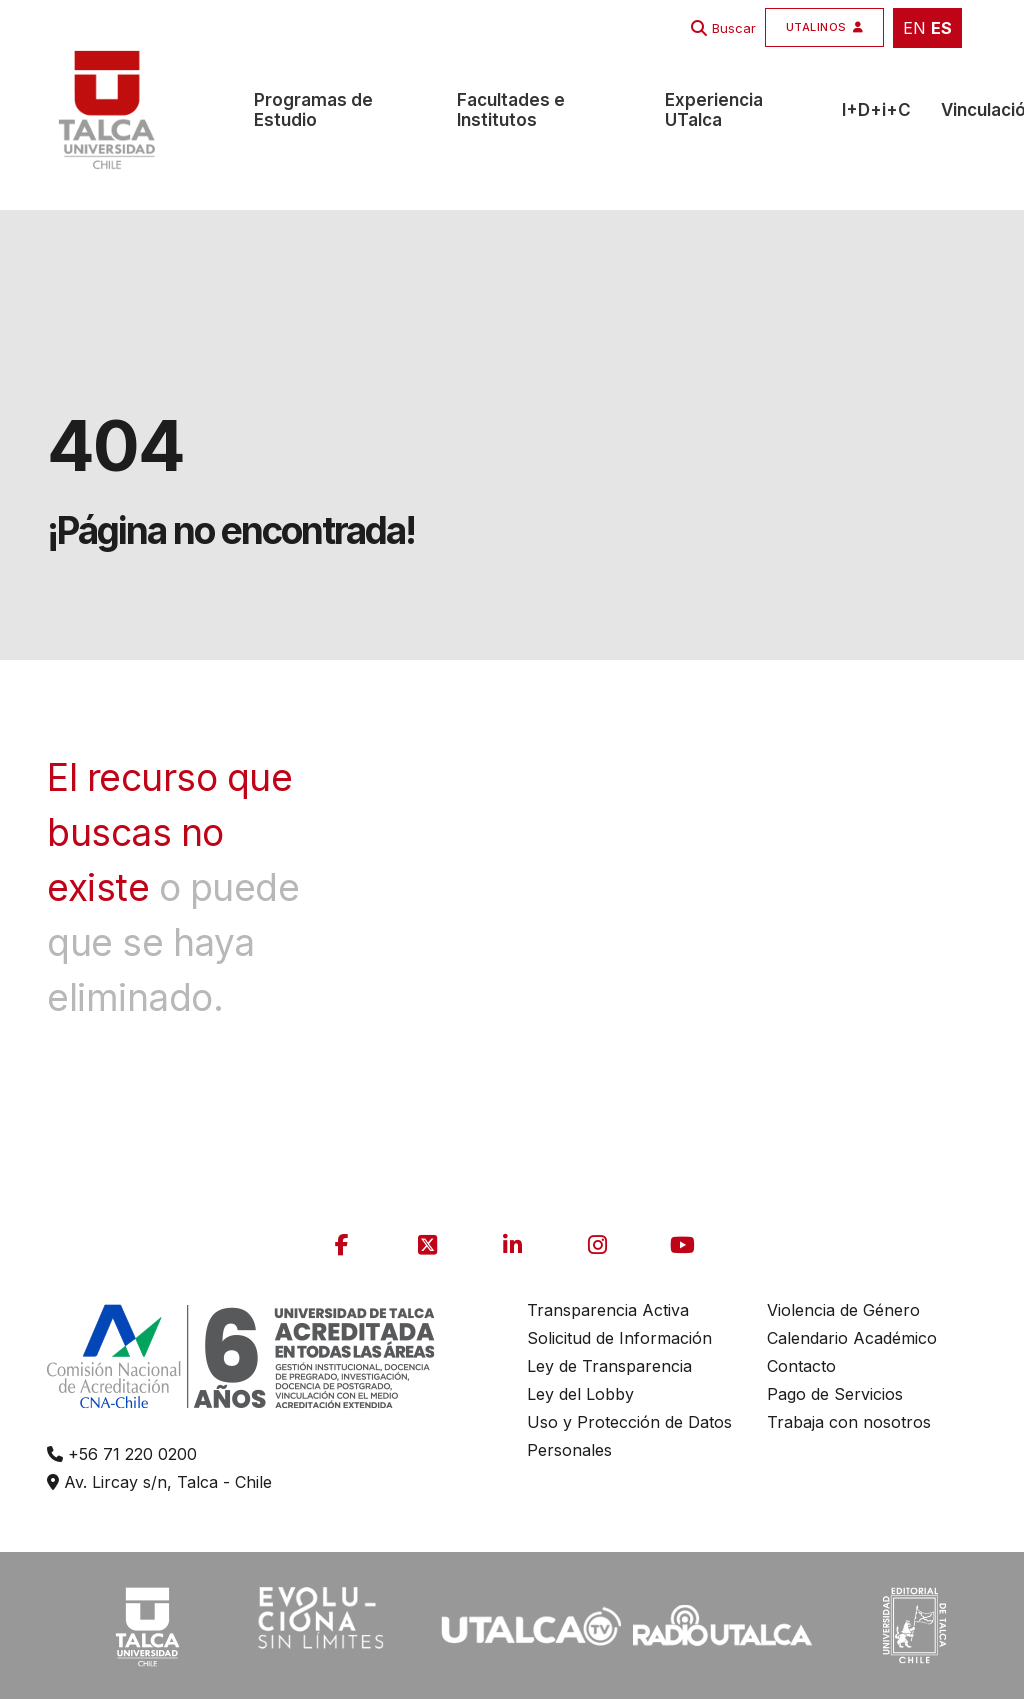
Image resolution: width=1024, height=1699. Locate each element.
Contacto (801, 1366)
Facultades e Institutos (511, 110)
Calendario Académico (852, 1338)
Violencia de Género (843, 1310)
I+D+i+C (876, 110)
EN (914, 28)
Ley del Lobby (580, 1394)
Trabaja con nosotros (849, 1422)
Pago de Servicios (835, 1394)
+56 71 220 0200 (122, 1454)
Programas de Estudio (313, 110)
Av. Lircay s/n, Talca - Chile (159, 1482)
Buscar (734, 28)
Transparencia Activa (608, 1310)
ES (941, 28)
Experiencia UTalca (714, 110)
